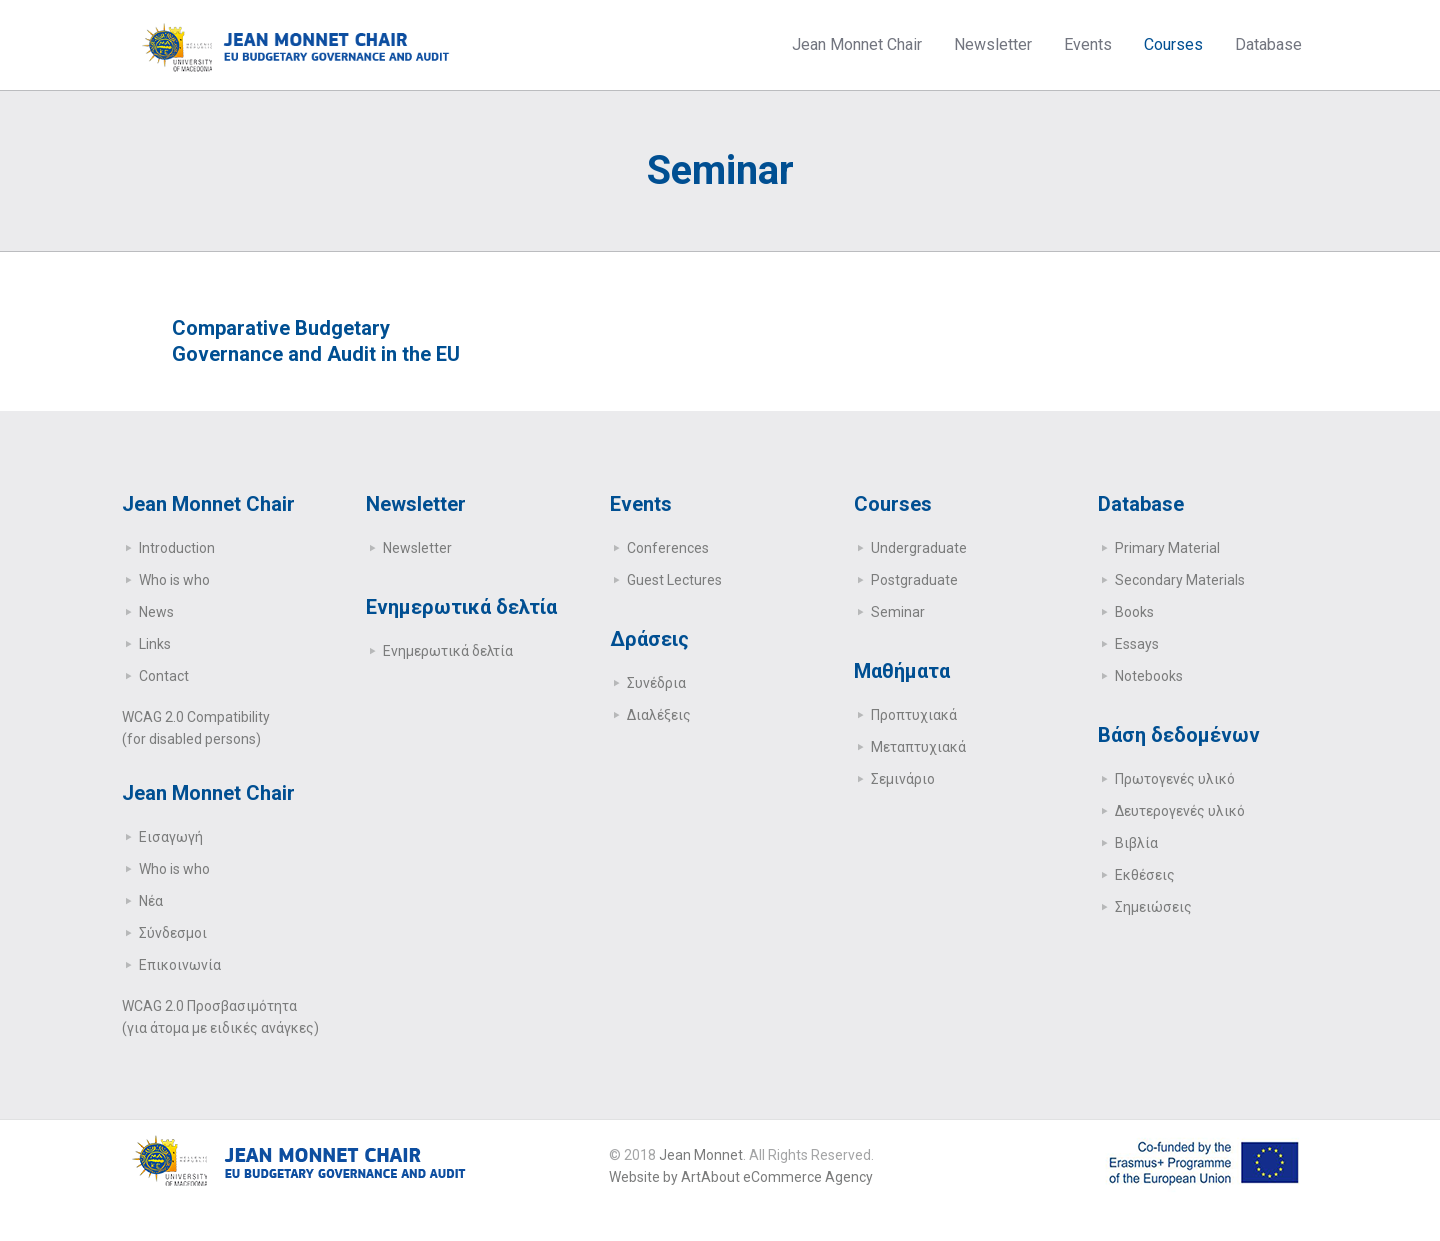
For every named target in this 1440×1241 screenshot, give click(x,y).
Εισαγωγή (171, 837)
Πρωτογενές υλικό (1175, 779)
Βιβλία (1136, 843)
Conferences (668, 548)
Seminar (898, 612)
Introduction (177, 548)
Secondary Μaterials (1180, 580)
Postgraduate (914, 580)
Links (155, 644)
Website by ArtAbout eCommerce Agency (741, 1177)
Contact (164, 676)
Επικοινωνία (180, 965)
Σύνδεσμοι (173, 933)
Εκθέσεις (1145, 875)
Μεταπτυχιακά (918, 747)
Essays (1137, 644)
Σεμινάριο (903, 779)
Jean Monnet (701, 1155)
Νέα (151, 901)
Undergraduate (919, 548)
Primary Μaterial (1167, 548)
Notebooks (1149, 676)
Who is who (174, 580)
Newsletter (417, 548)
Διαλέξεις (659, 715)
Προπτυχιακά (914, 715)
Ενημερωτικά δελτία (448, 651)
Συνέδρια (656, 683)
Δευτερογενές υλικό (1180, 811)
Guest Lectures (674, 580)
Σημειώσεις (1153, 907)
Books (1134, 612)
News (156, 612)
